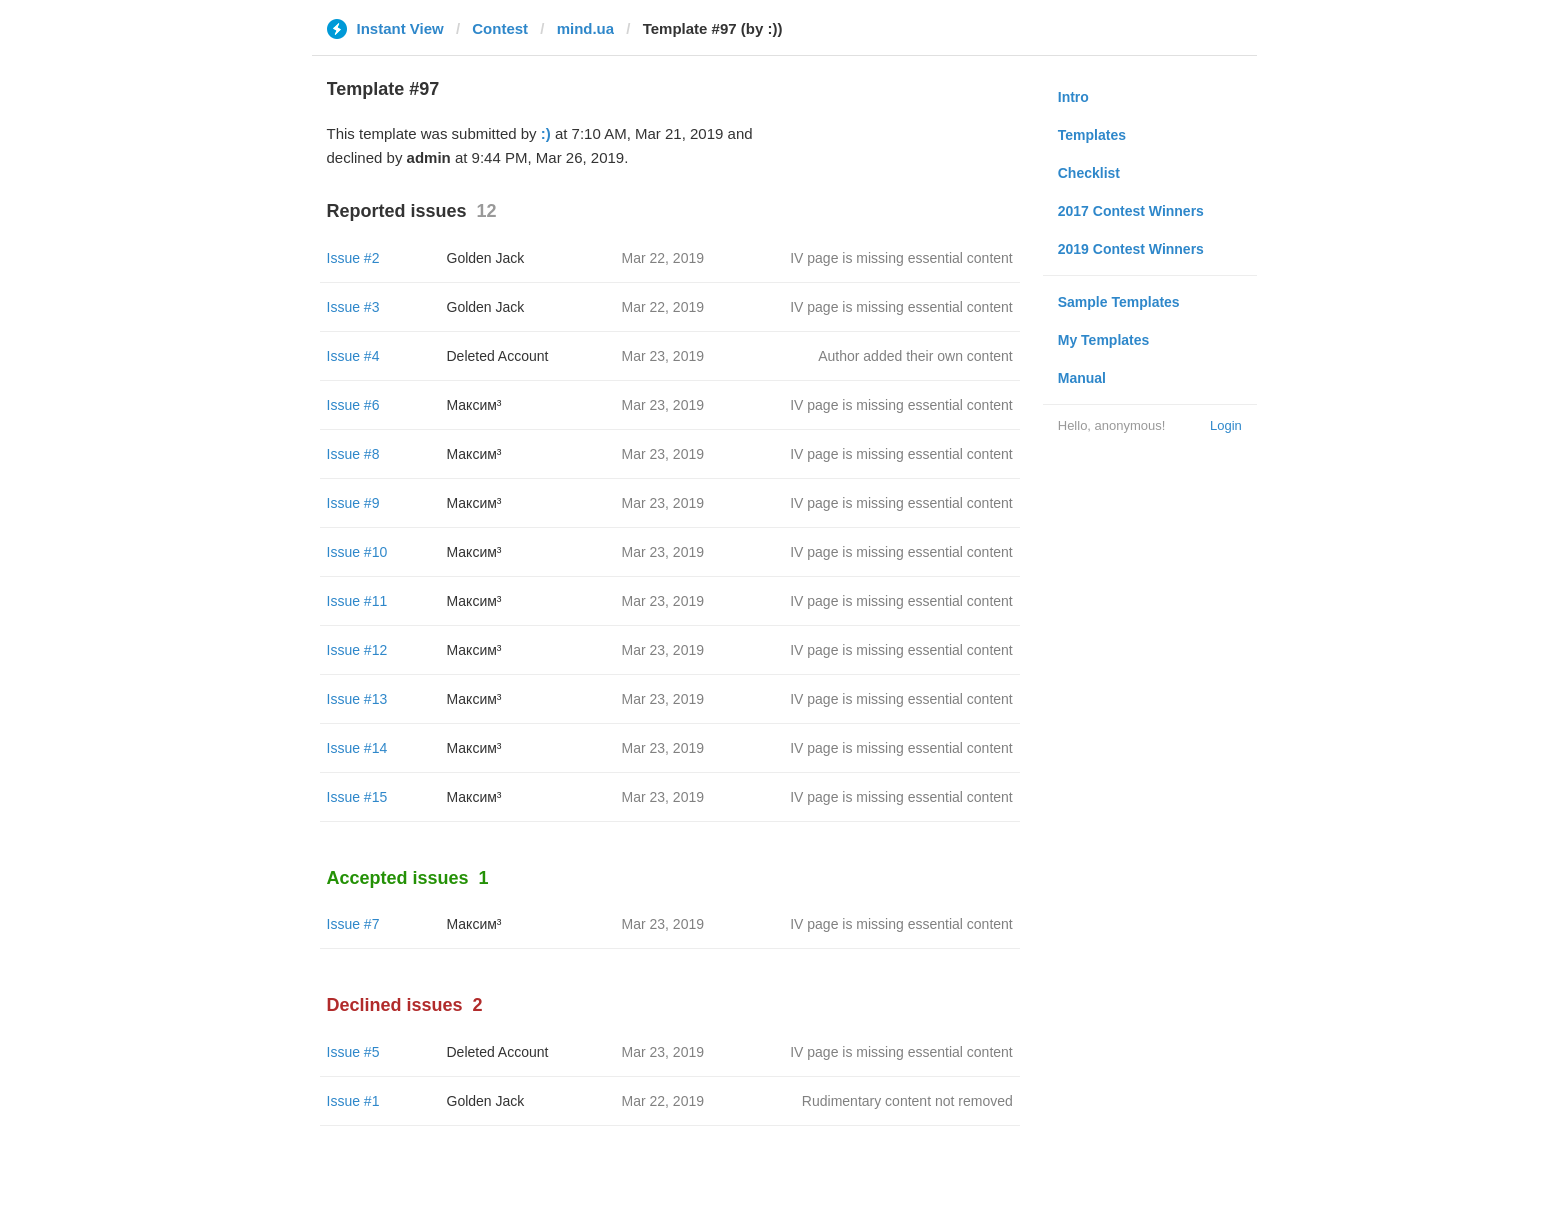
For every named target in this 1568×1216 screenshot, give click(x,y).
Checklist (1089, 173)
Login (1226, 425)
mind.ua (586, 28)
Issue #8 (353, 454)
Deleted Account (498, 356)
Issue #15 (357, 797)
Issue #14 (357, 748)
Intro (1073, 97)
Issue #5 (353, 1052)
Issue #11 (357, 601)
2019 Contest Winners (1131, 249)
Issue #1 (353, 1101)
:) (546, 133)
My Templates (1104, 340)
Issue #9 (353, 503)
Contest (500, 28)
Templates (1092, 135)
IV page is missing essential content (901, 258)
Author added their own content (915, 356)
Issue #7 (353, 924)
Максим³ (474, 405)
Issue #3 (353, 307)
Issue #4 (353, 356)
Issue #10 (357, 552)
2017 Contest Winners (1131, 211)
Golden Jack (486, 258)
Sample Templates (1119, 302)
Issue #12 (357, 650)
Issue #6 (353, 405)
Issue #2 (353, 258)
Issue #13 (357, 699)
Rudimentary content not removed (907, 1101)
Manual (1082, 378)
